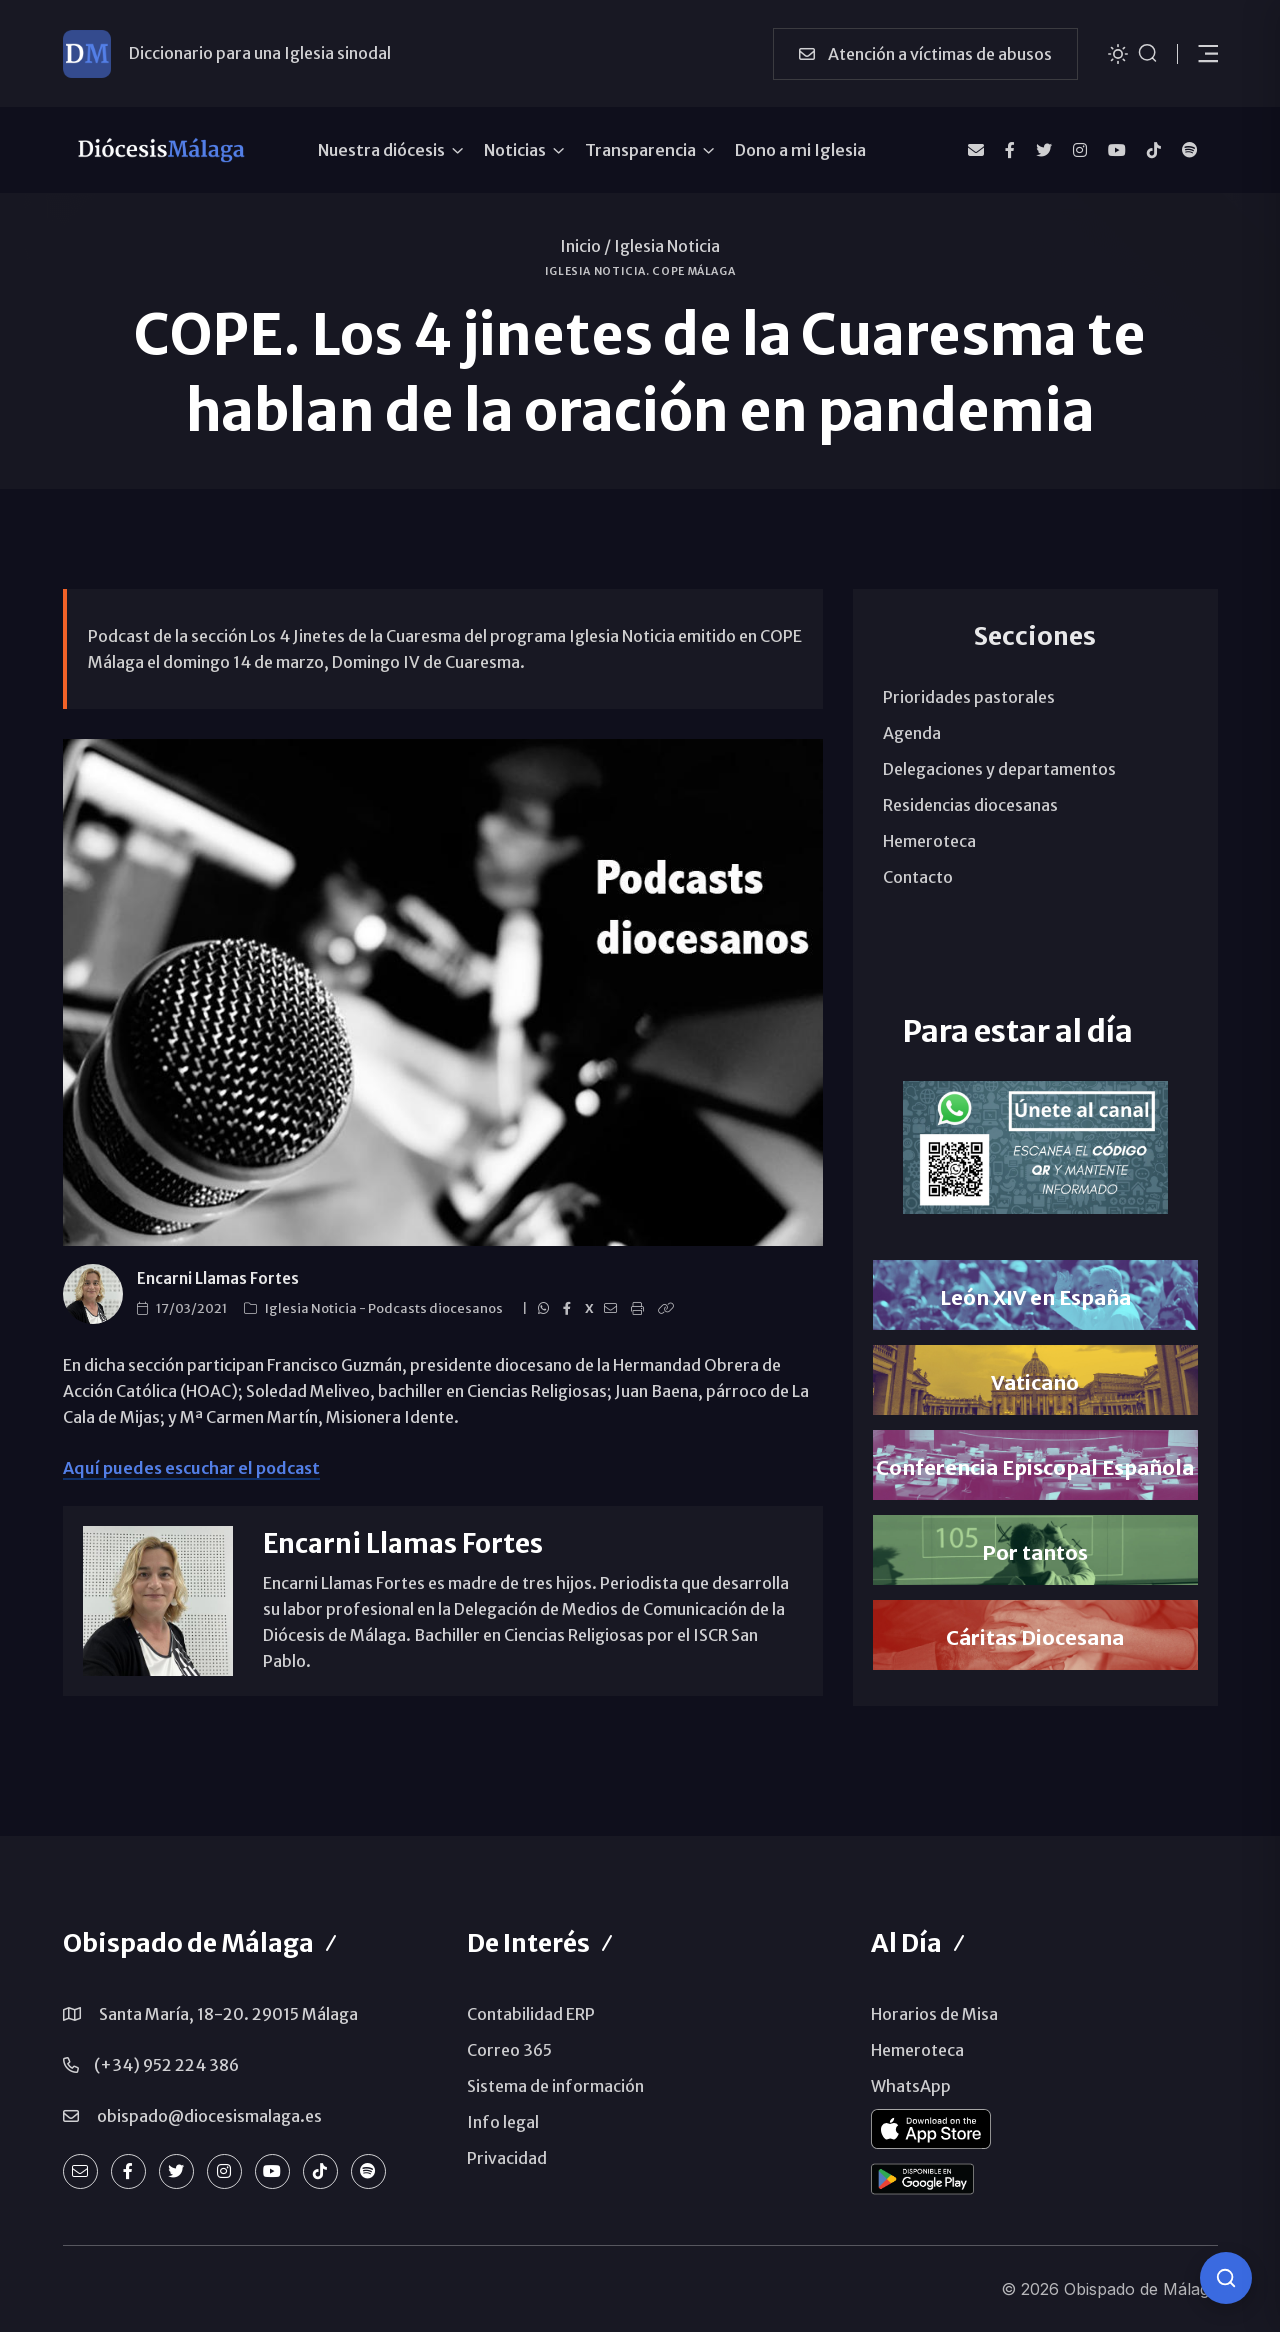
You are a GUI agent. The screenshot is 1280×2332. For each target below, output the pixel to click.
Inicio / (585, 246)
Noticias (515, 150)
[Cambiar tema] (1118, 52)
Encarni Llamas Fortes (218, 1278)
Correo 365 (509, 2050)
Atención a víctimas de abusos (925, 54)
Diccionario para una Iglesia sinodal (260, 53)
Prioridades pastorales (969, 697)
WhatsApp (911, 2086)
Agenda (912, 733)
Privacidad (507, 2158)
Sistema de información (555, 2086)
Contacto (918, 877)
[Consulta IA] (1226, 2278)
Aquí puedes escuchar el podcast (191, 1468)
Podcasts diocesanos (436, 1308)
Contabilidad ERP (531, 2014)
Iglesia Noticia (667, 246)
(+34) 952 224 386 (166, 2065)
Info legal (503, 2122)
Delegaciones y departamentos (999, 769)
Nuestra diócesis (381, 150)
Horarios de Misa (934, 2014)
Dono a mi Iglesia (800, 150)
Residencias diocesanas (970, 805)
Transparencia (640, 150)
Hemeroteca (929, 841)
